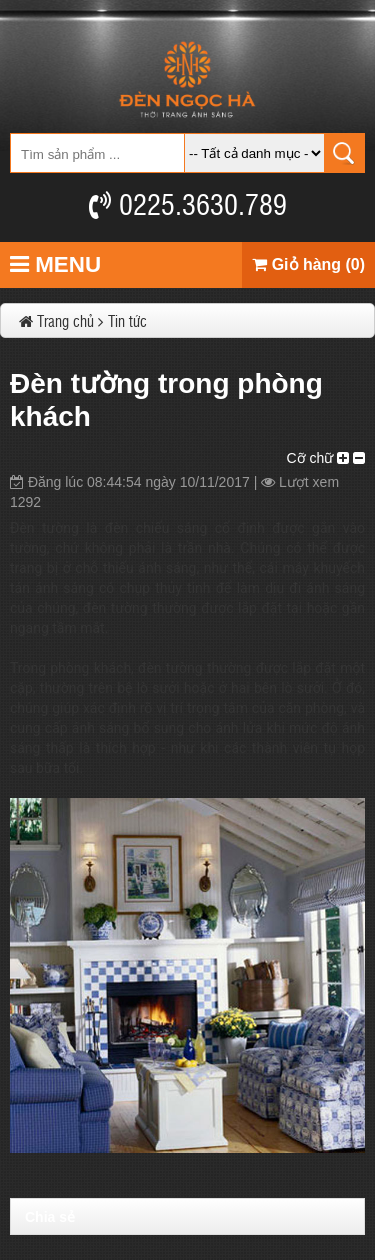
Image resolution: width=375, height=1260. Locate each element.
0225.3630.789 (188, 203)
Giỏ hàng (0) (308, 264)
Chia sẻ (50, 1217)
